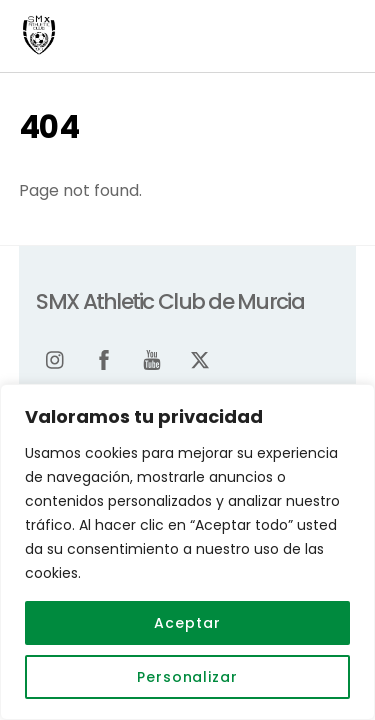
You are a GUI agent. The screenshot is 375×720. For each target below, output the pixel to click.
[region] (187, 552)
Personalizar (187, 677)
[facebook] (104, 358)
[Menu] (336, 27)
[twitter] (200, 358)
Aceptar (187, 623)
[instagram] (56, 358)
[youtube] (152, 358)
